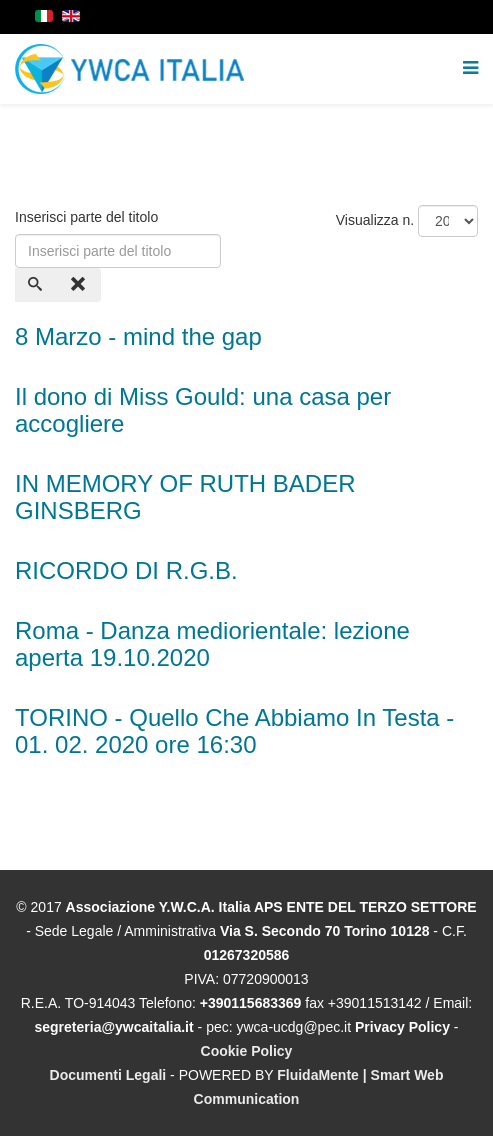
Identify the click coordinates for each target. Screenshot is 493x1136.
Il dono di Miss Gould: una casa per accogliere (203, 409)
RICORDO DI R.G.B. (126, 570)
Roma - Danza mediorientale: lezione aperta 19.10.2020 (212, 643)
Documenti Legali (108, 1075)
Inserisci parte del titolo (88, 217)
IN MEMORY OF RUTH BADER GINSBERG (185, 496)
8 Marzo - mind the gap (138, 336)
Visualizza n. (375, 220)
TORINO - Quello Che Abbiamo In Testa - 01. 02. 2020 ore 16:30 (234, 730)
